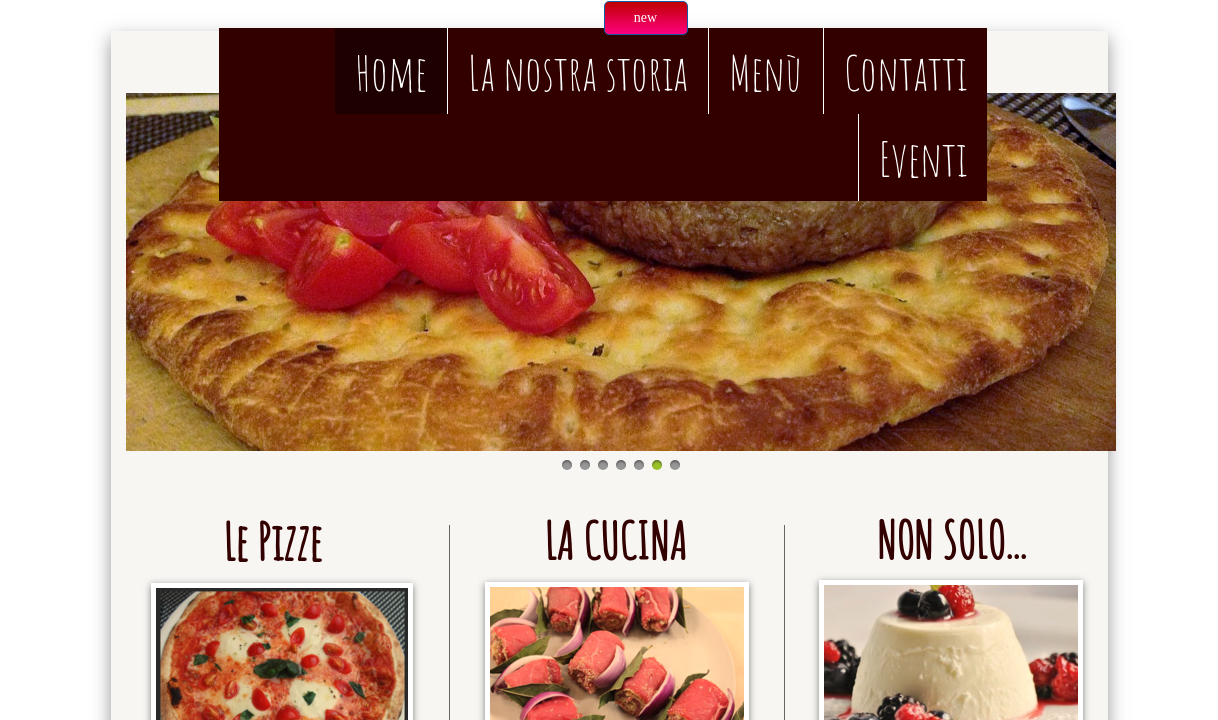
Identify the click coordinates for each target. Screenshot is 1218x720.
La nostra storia (578, 72)
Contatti (905, 72)
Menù (766, 72)
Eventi (923, 158)
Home (391, 72)
